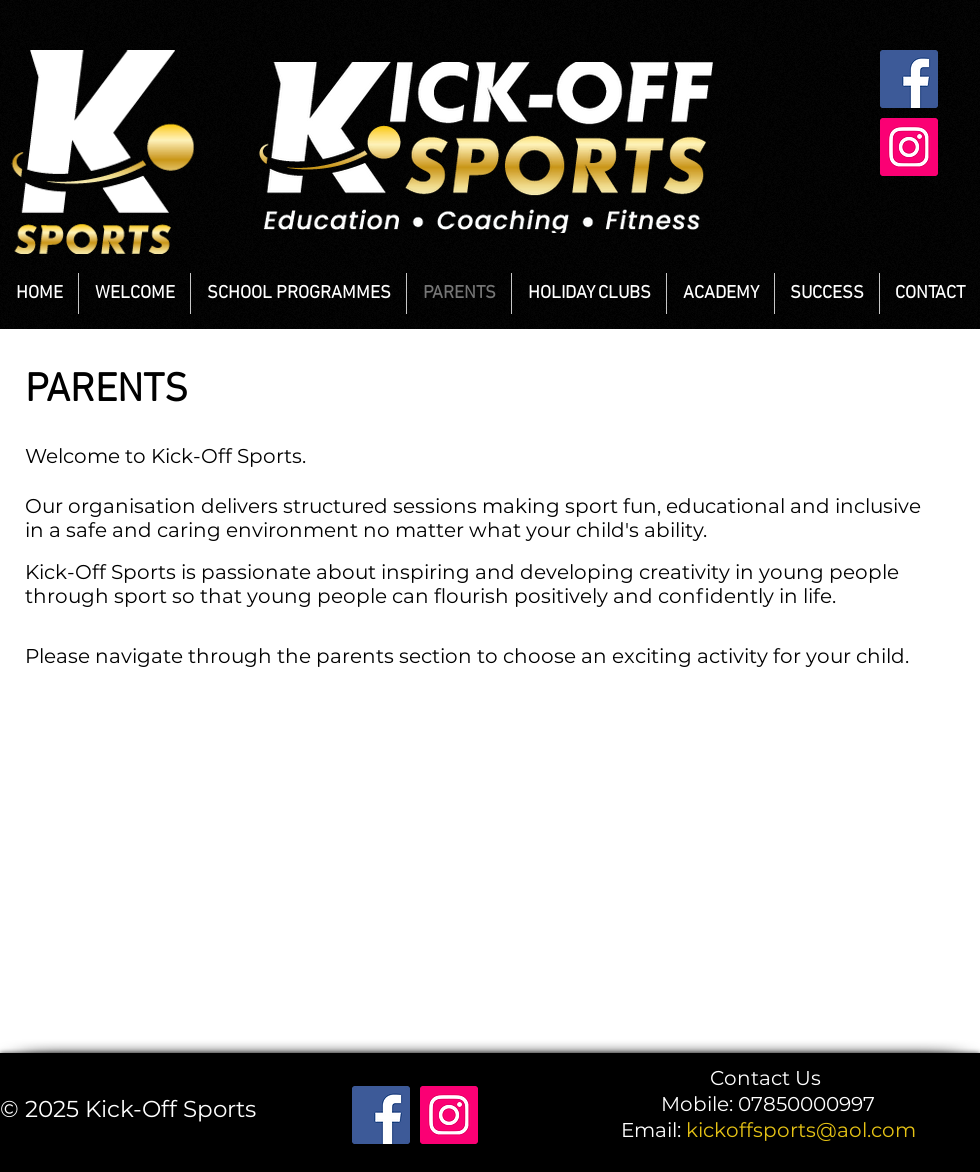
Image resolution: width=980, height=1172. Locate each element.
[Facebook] (909, 79)
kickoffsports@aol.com (801, 1130)
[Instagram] (909, 147)
